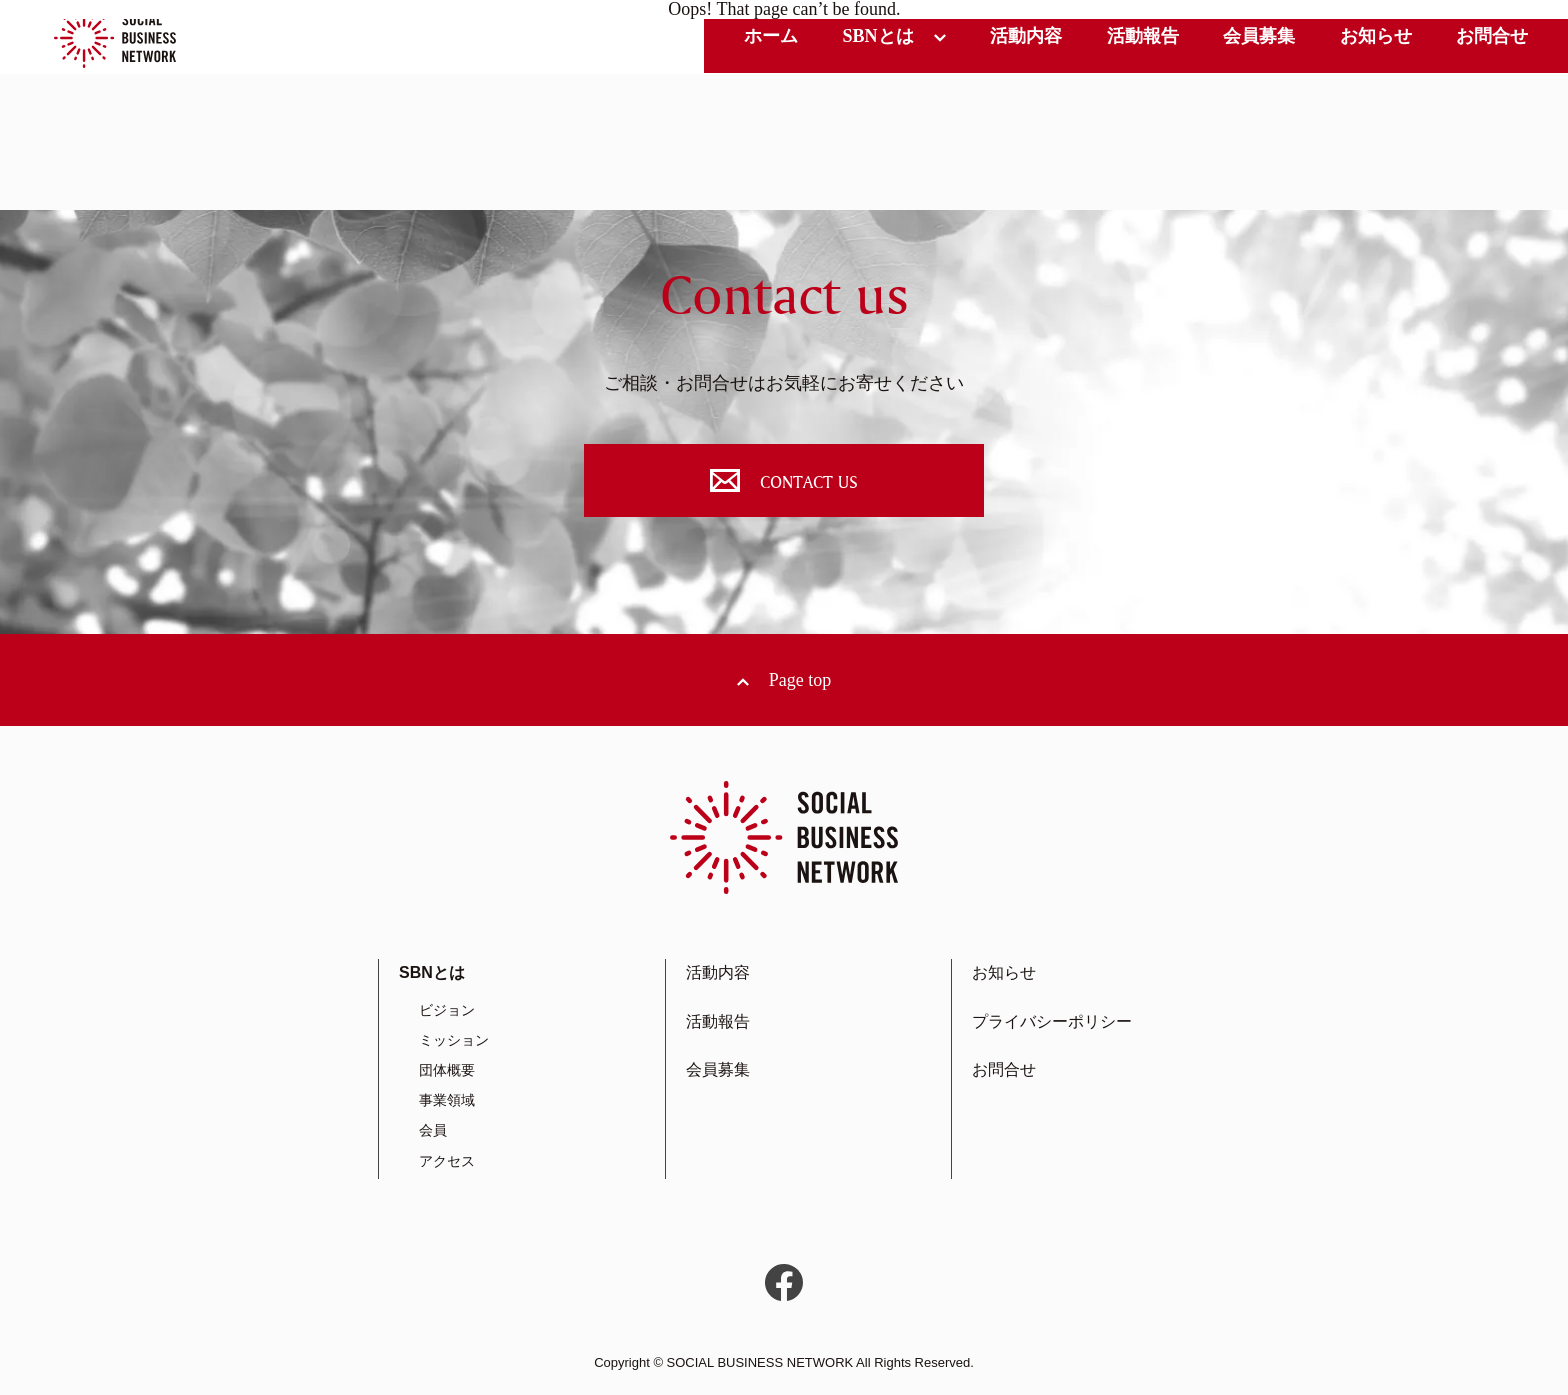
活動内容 (1026, 36)
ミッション (454, 1040)
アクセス (447, 1161)
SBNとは (877, 36)
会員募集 (1259, 36)
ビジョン (447, 1010)
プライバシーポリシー (1052, 1021)
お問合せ (1492, 36)
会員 (433, 1130)
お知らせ (1376, 36)
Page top (800, 680)
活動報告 (1143, 36)
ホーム (771, 36)
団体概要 (447, 1070)
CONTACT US (784, 480)
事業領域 (447, 1100)
